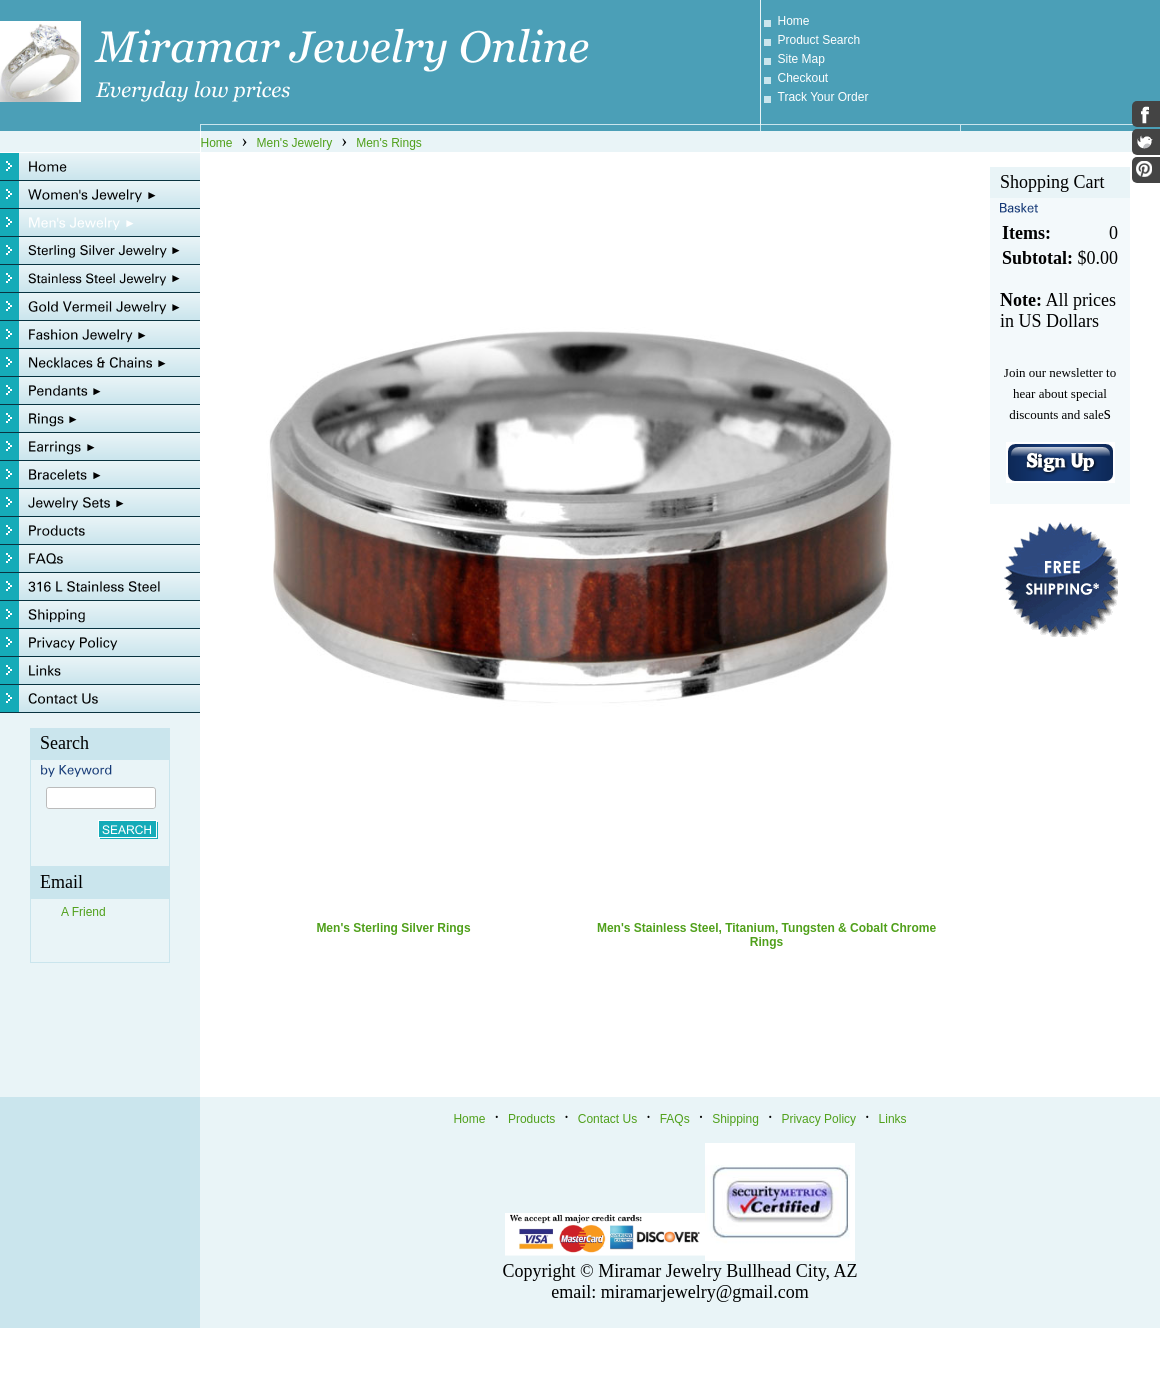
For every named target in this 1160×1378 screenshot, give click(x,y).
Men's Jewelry (295, 143)
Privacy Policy (818, 1119)
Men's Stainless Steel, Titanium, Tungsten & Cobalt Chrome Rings (766, 935)
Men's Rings (389, 143)
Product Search (819, 40)
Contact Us (607, 1119)
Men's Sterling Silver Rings (393, 928)
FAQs (675, 1119)
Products (531, 1119)
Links (893, 1119)
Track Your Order (823, 97)
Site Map (801, 59)
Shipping (735, 1119)
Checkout (803, 78)
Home (794, 21)
